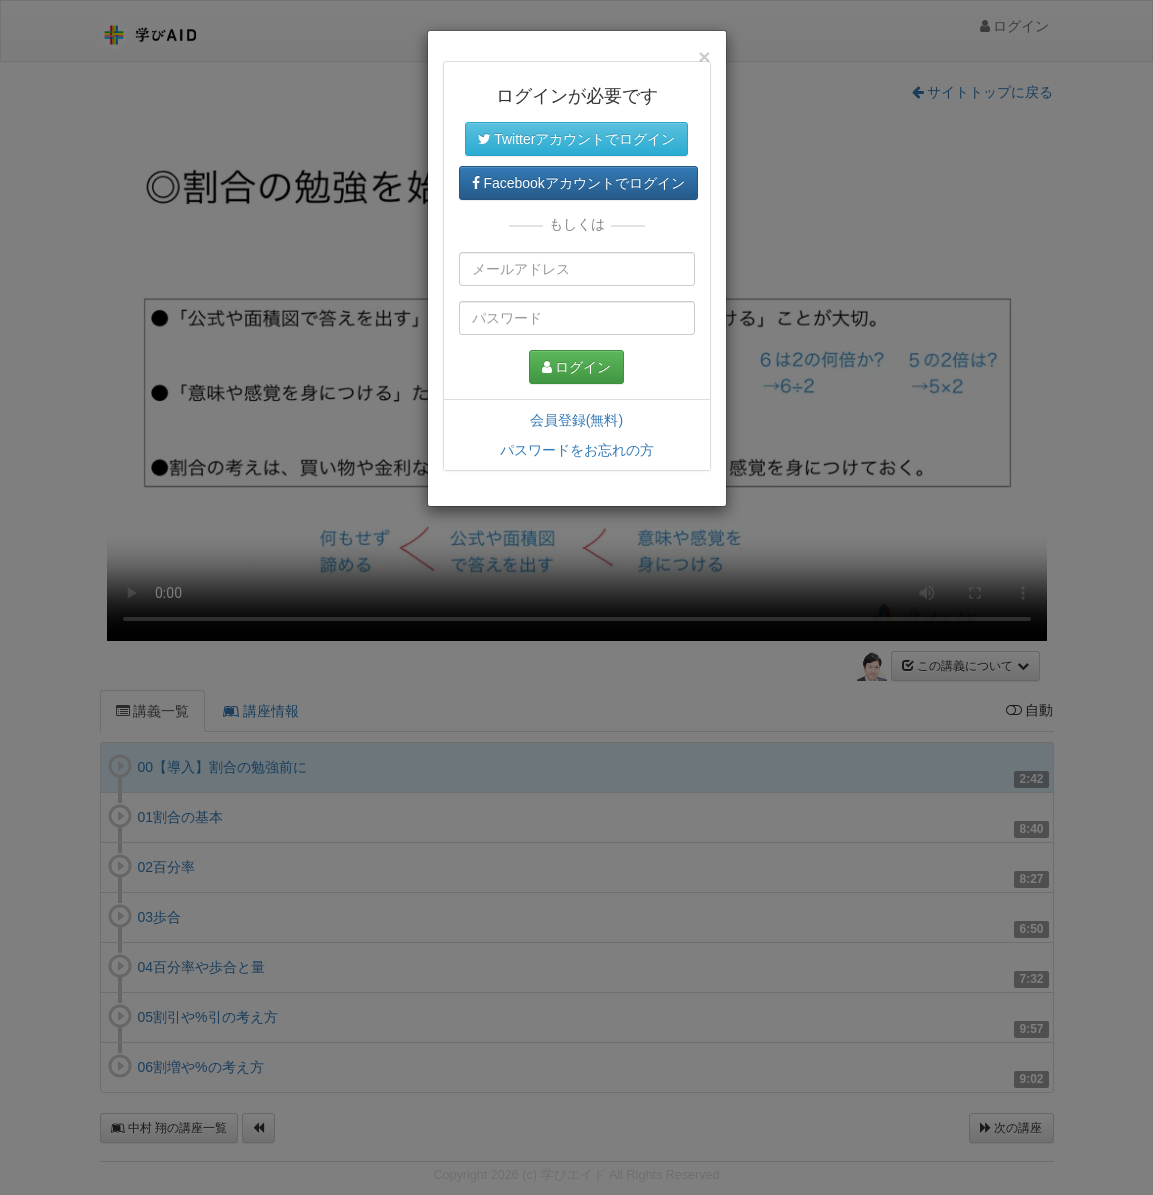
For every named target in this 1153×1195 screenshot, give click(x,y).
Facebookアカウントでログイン (578, 183)
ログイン (577, 367)
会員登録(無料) (576, 420)
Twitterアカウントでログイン (577, 139)
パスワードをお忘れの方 (577, 450)
